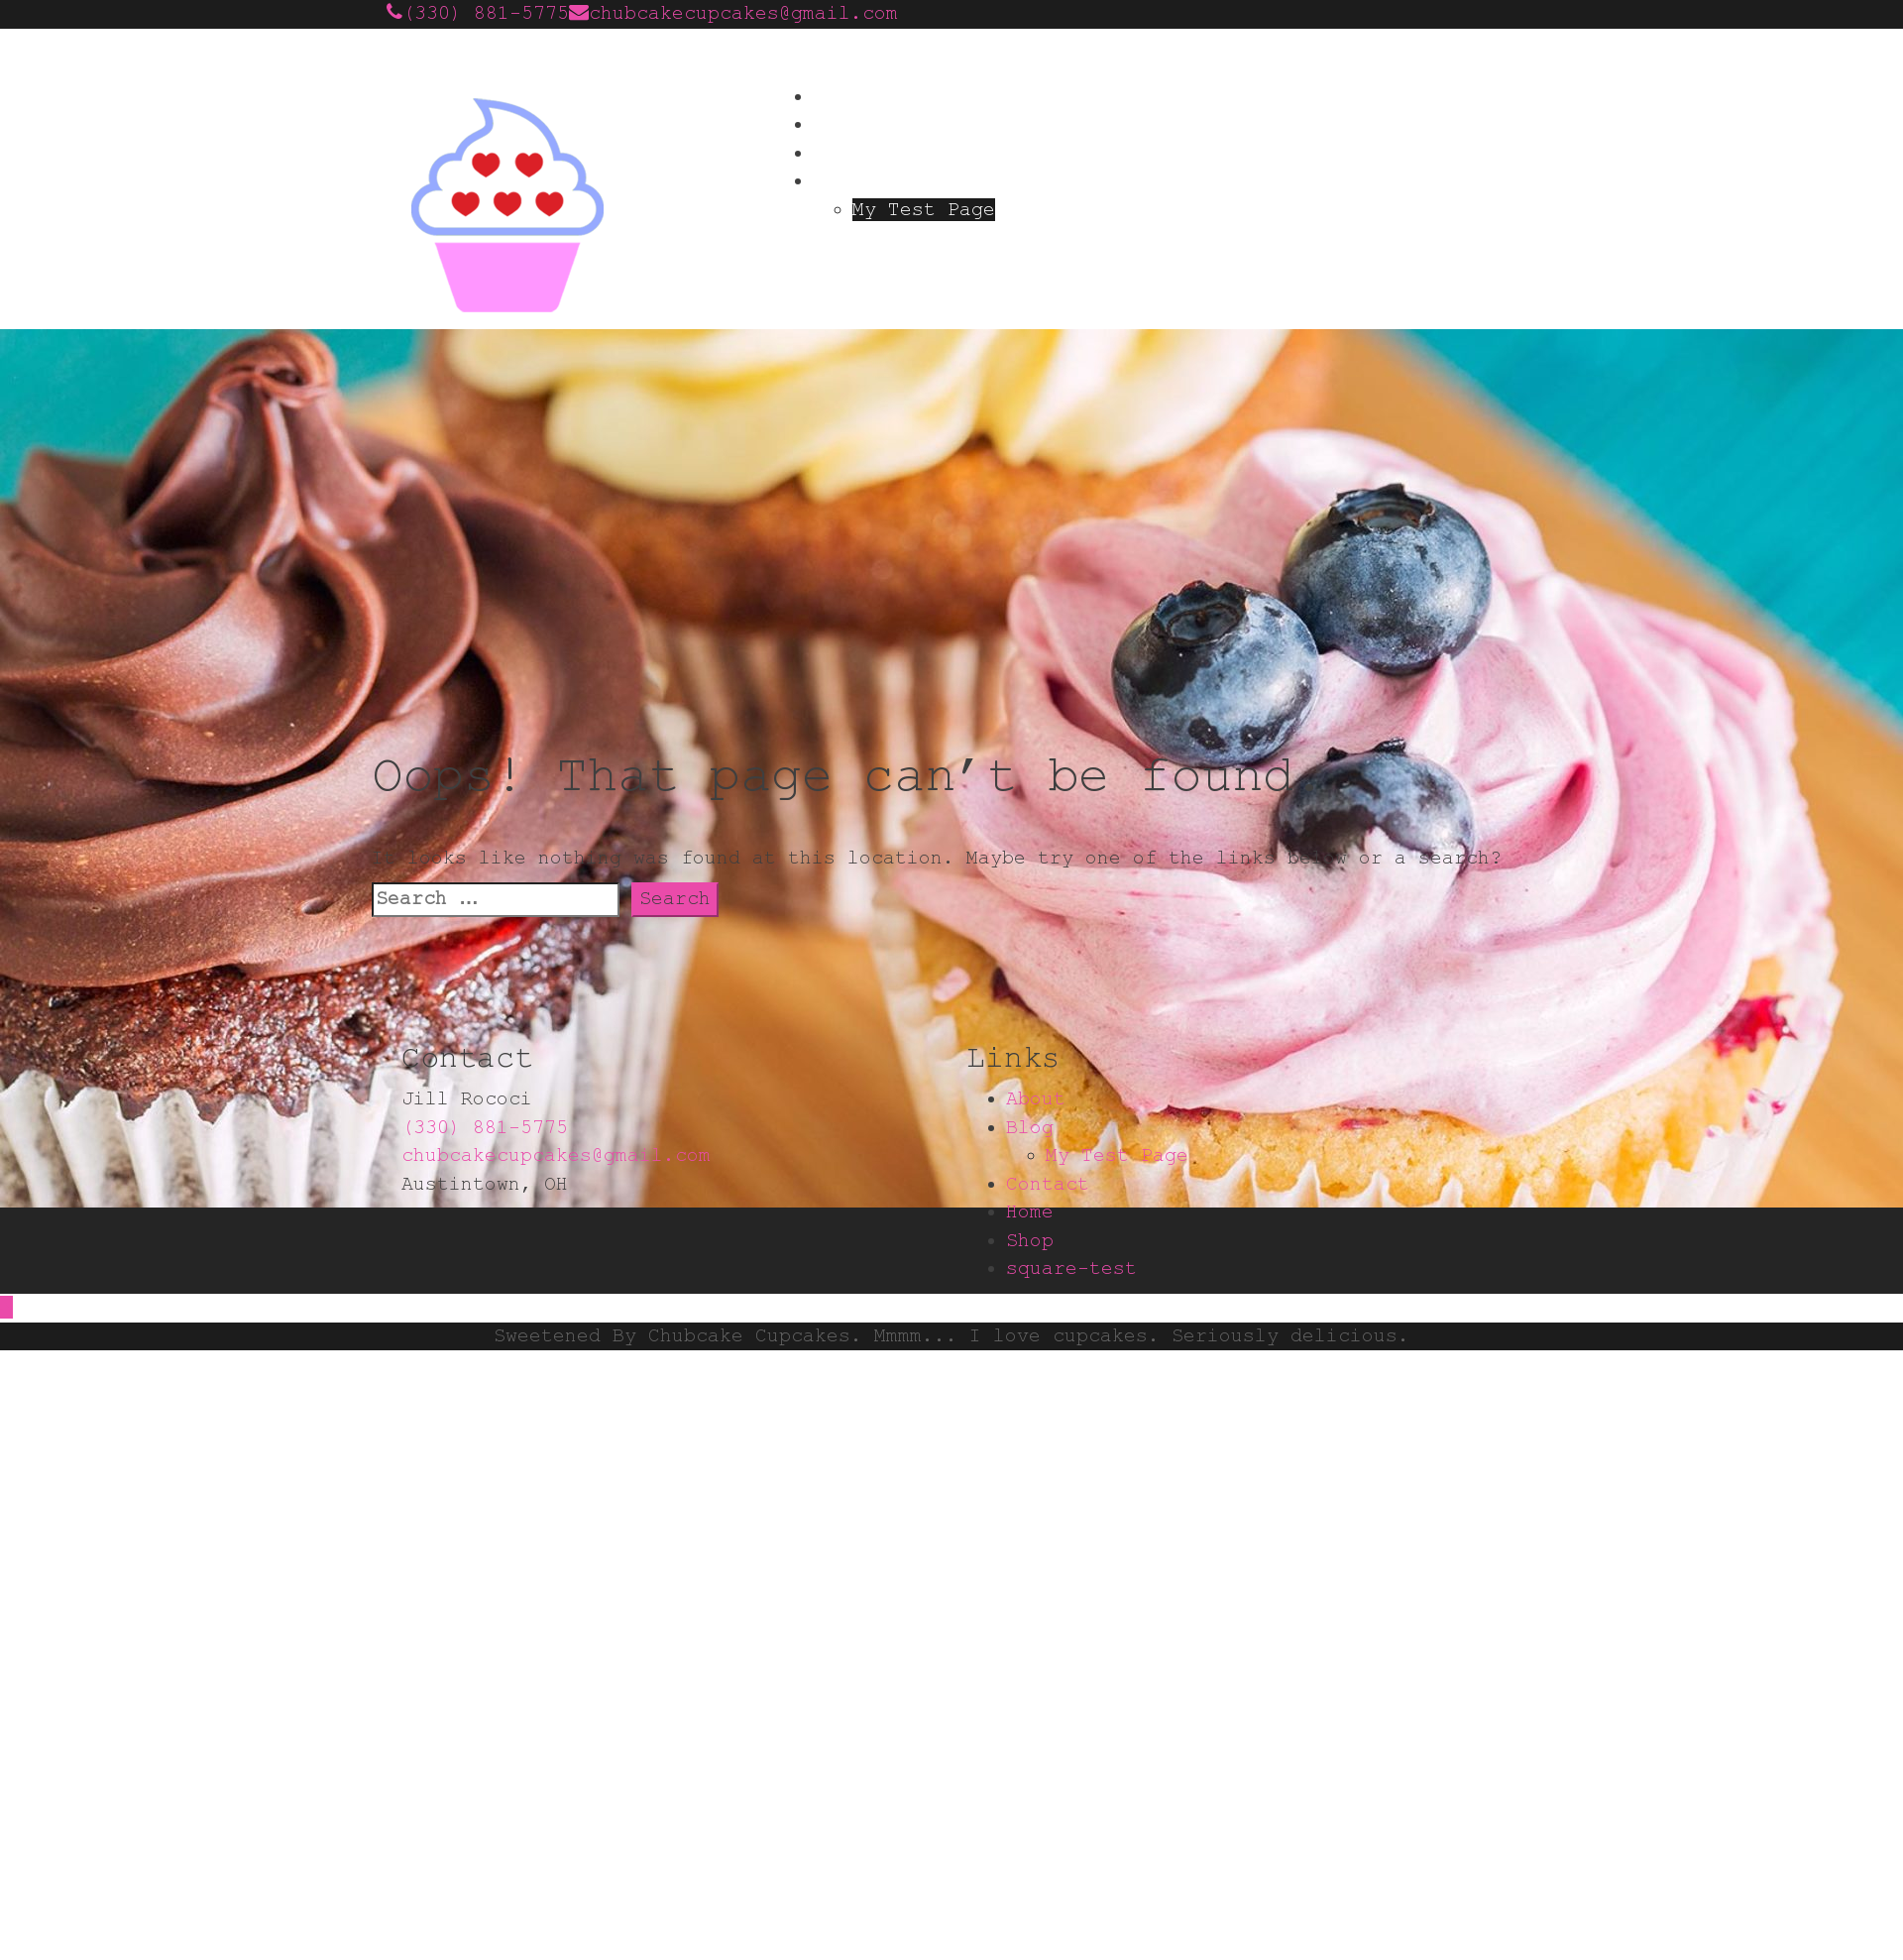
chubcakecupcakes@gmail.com (743, 13)
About (842, 124)
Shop (1030, 1240)
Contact (854, 153)
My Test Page (923, 209)
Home (836, 96)
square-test (1071, 1268)
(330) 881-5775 (485, 13)
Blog (836, 181)
